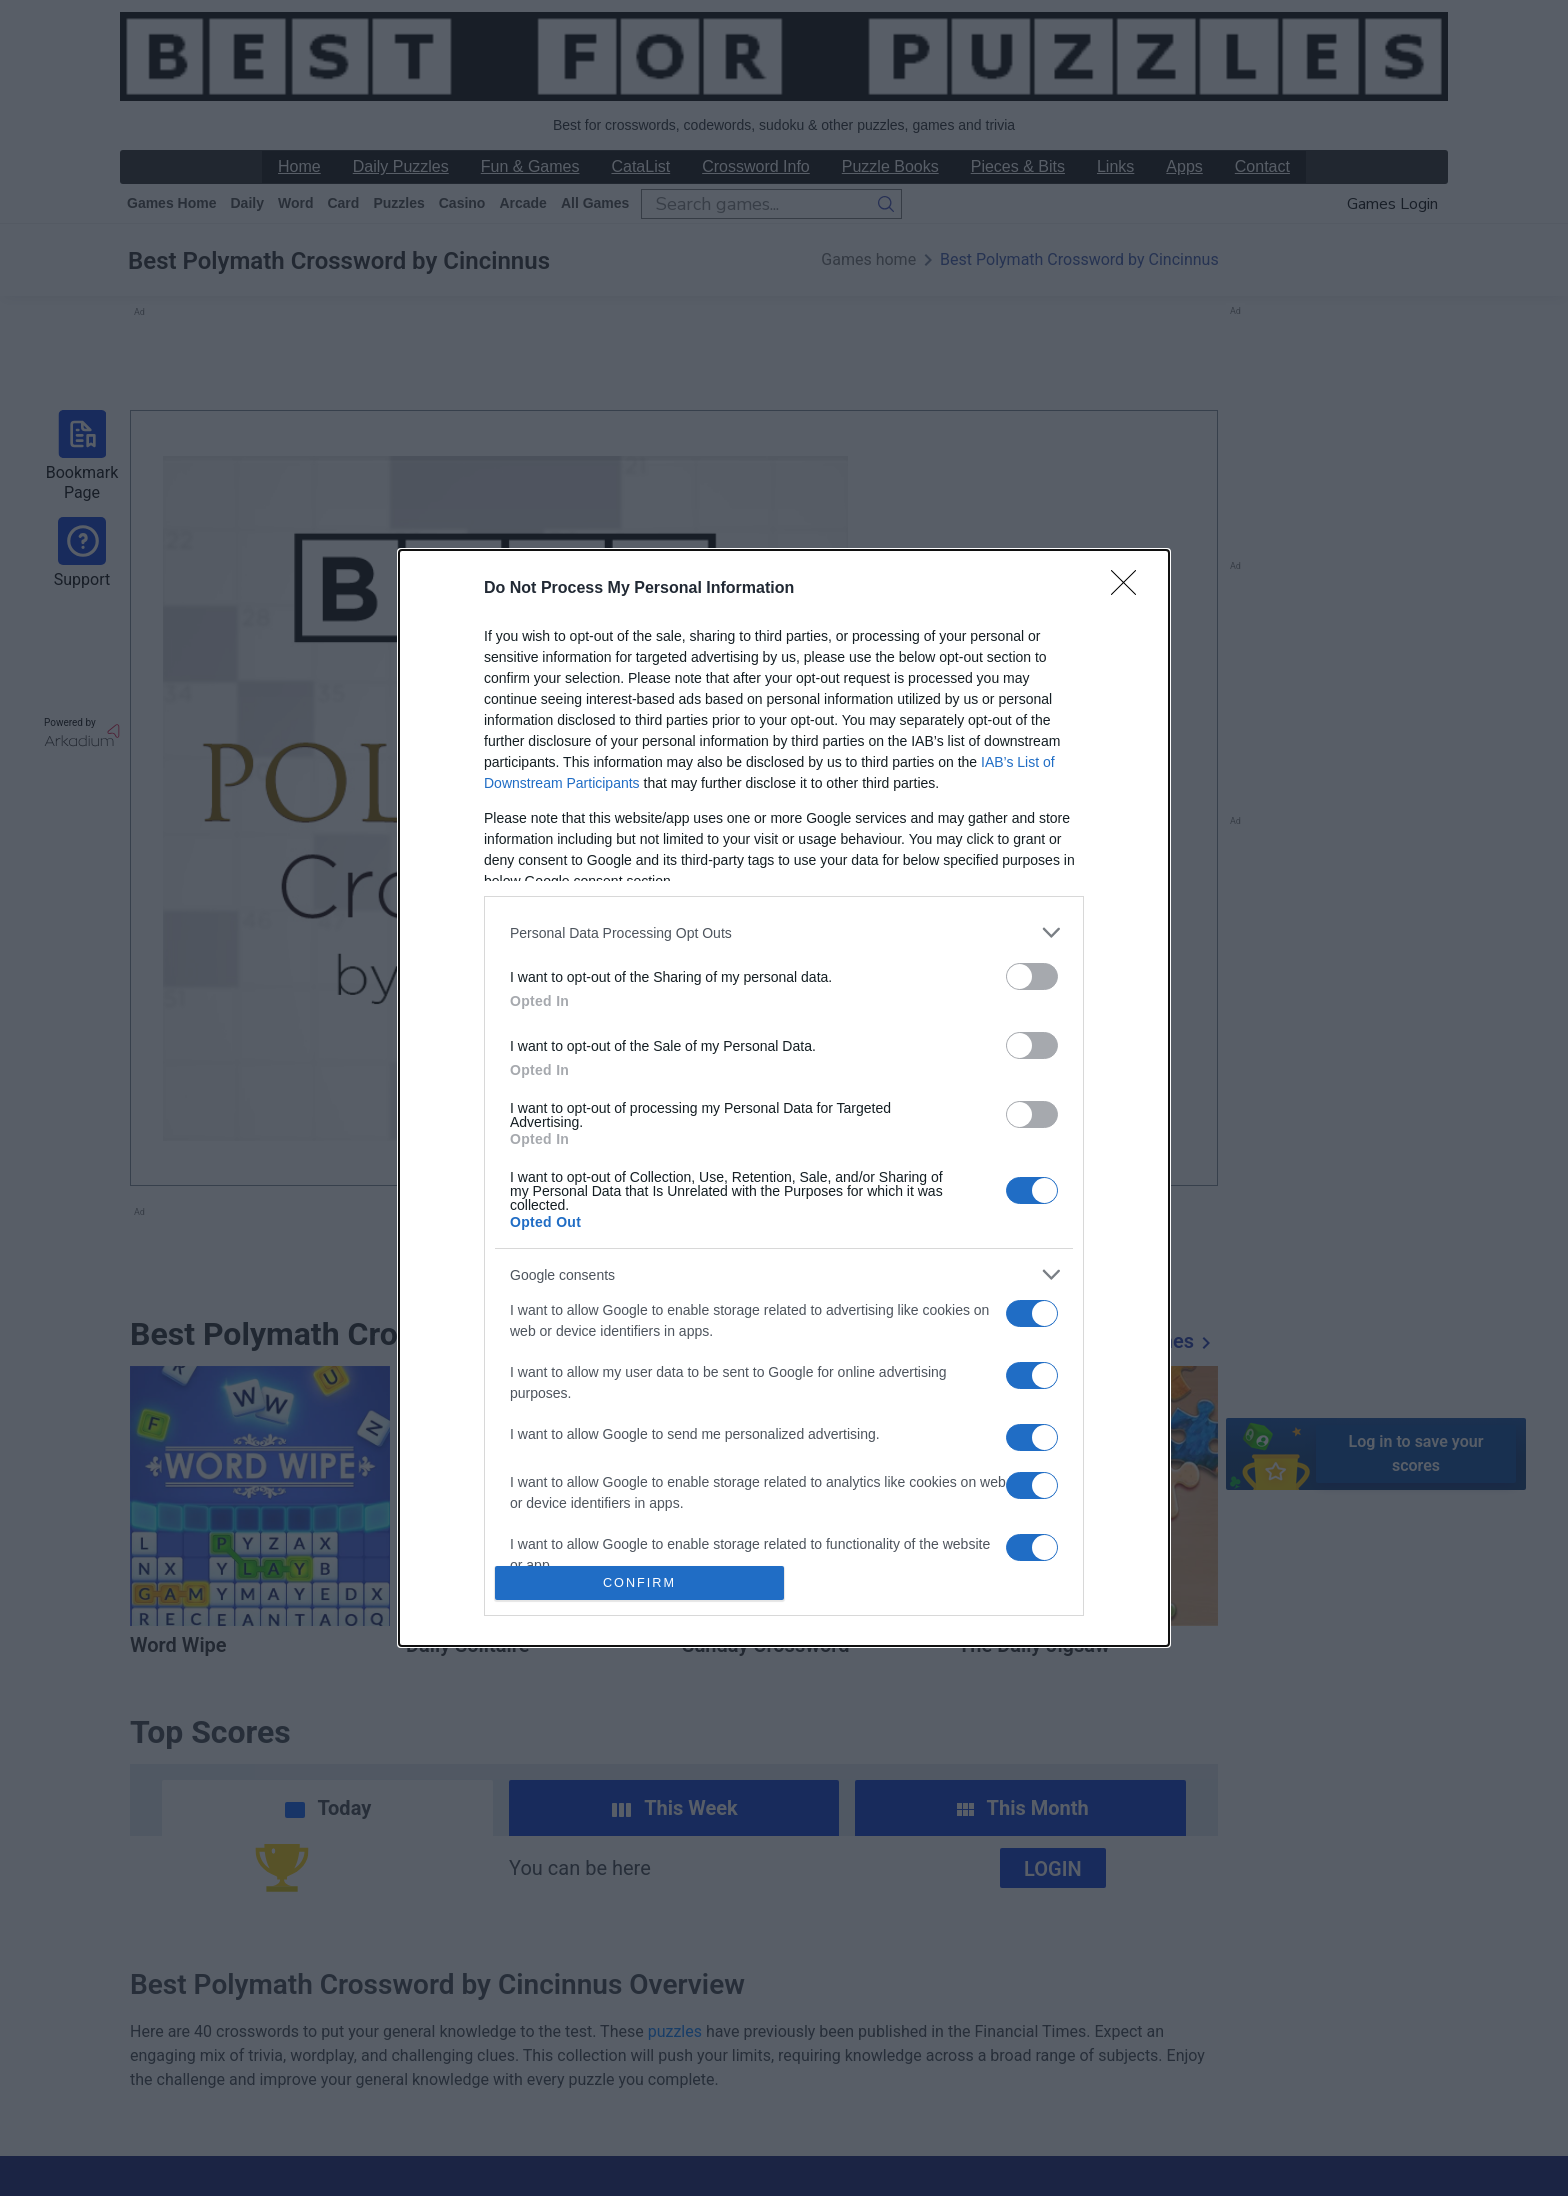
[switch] (1032, 976)
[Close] (1130, 589)
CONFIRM (639, 1582)
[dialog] (784, 1098)
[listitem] (784, 932)
